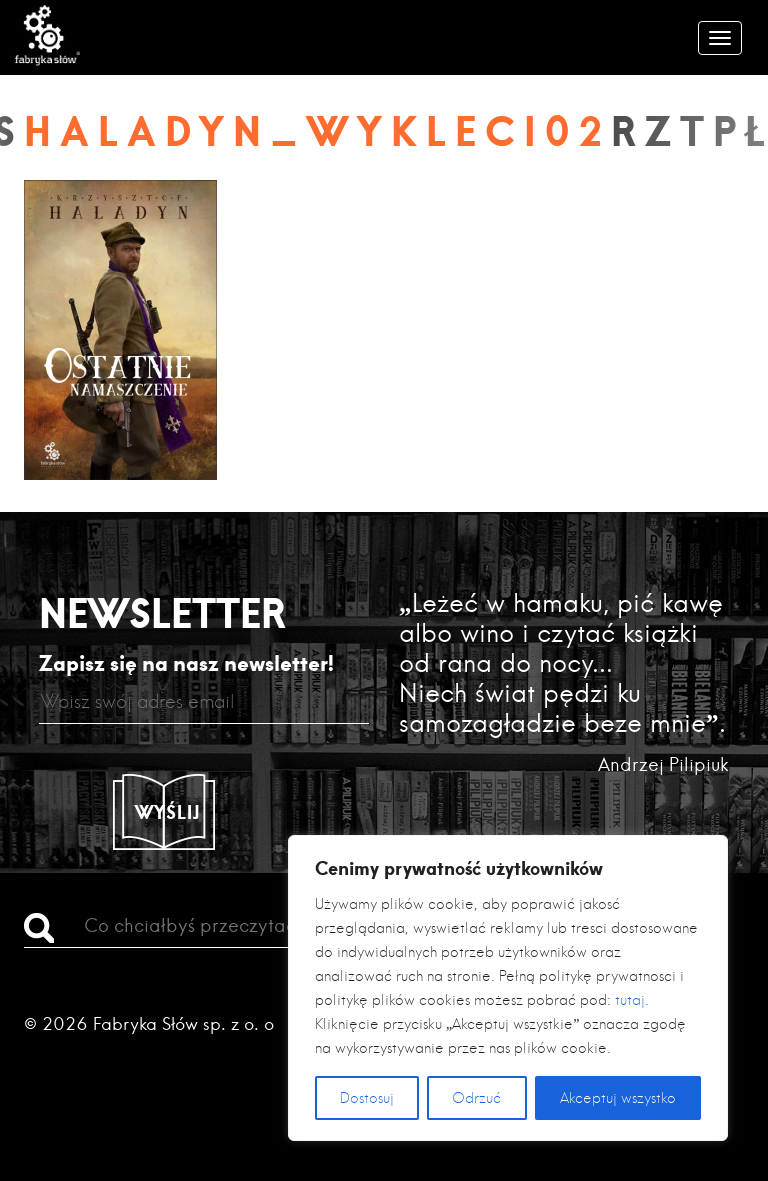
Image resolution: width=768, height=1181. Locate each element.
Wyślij (168, 812)
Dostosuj (367, 1098)
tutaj (630, 1000)
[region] (508, 988)
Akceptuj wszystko (618, 1098)
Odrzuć (476, 1098)
